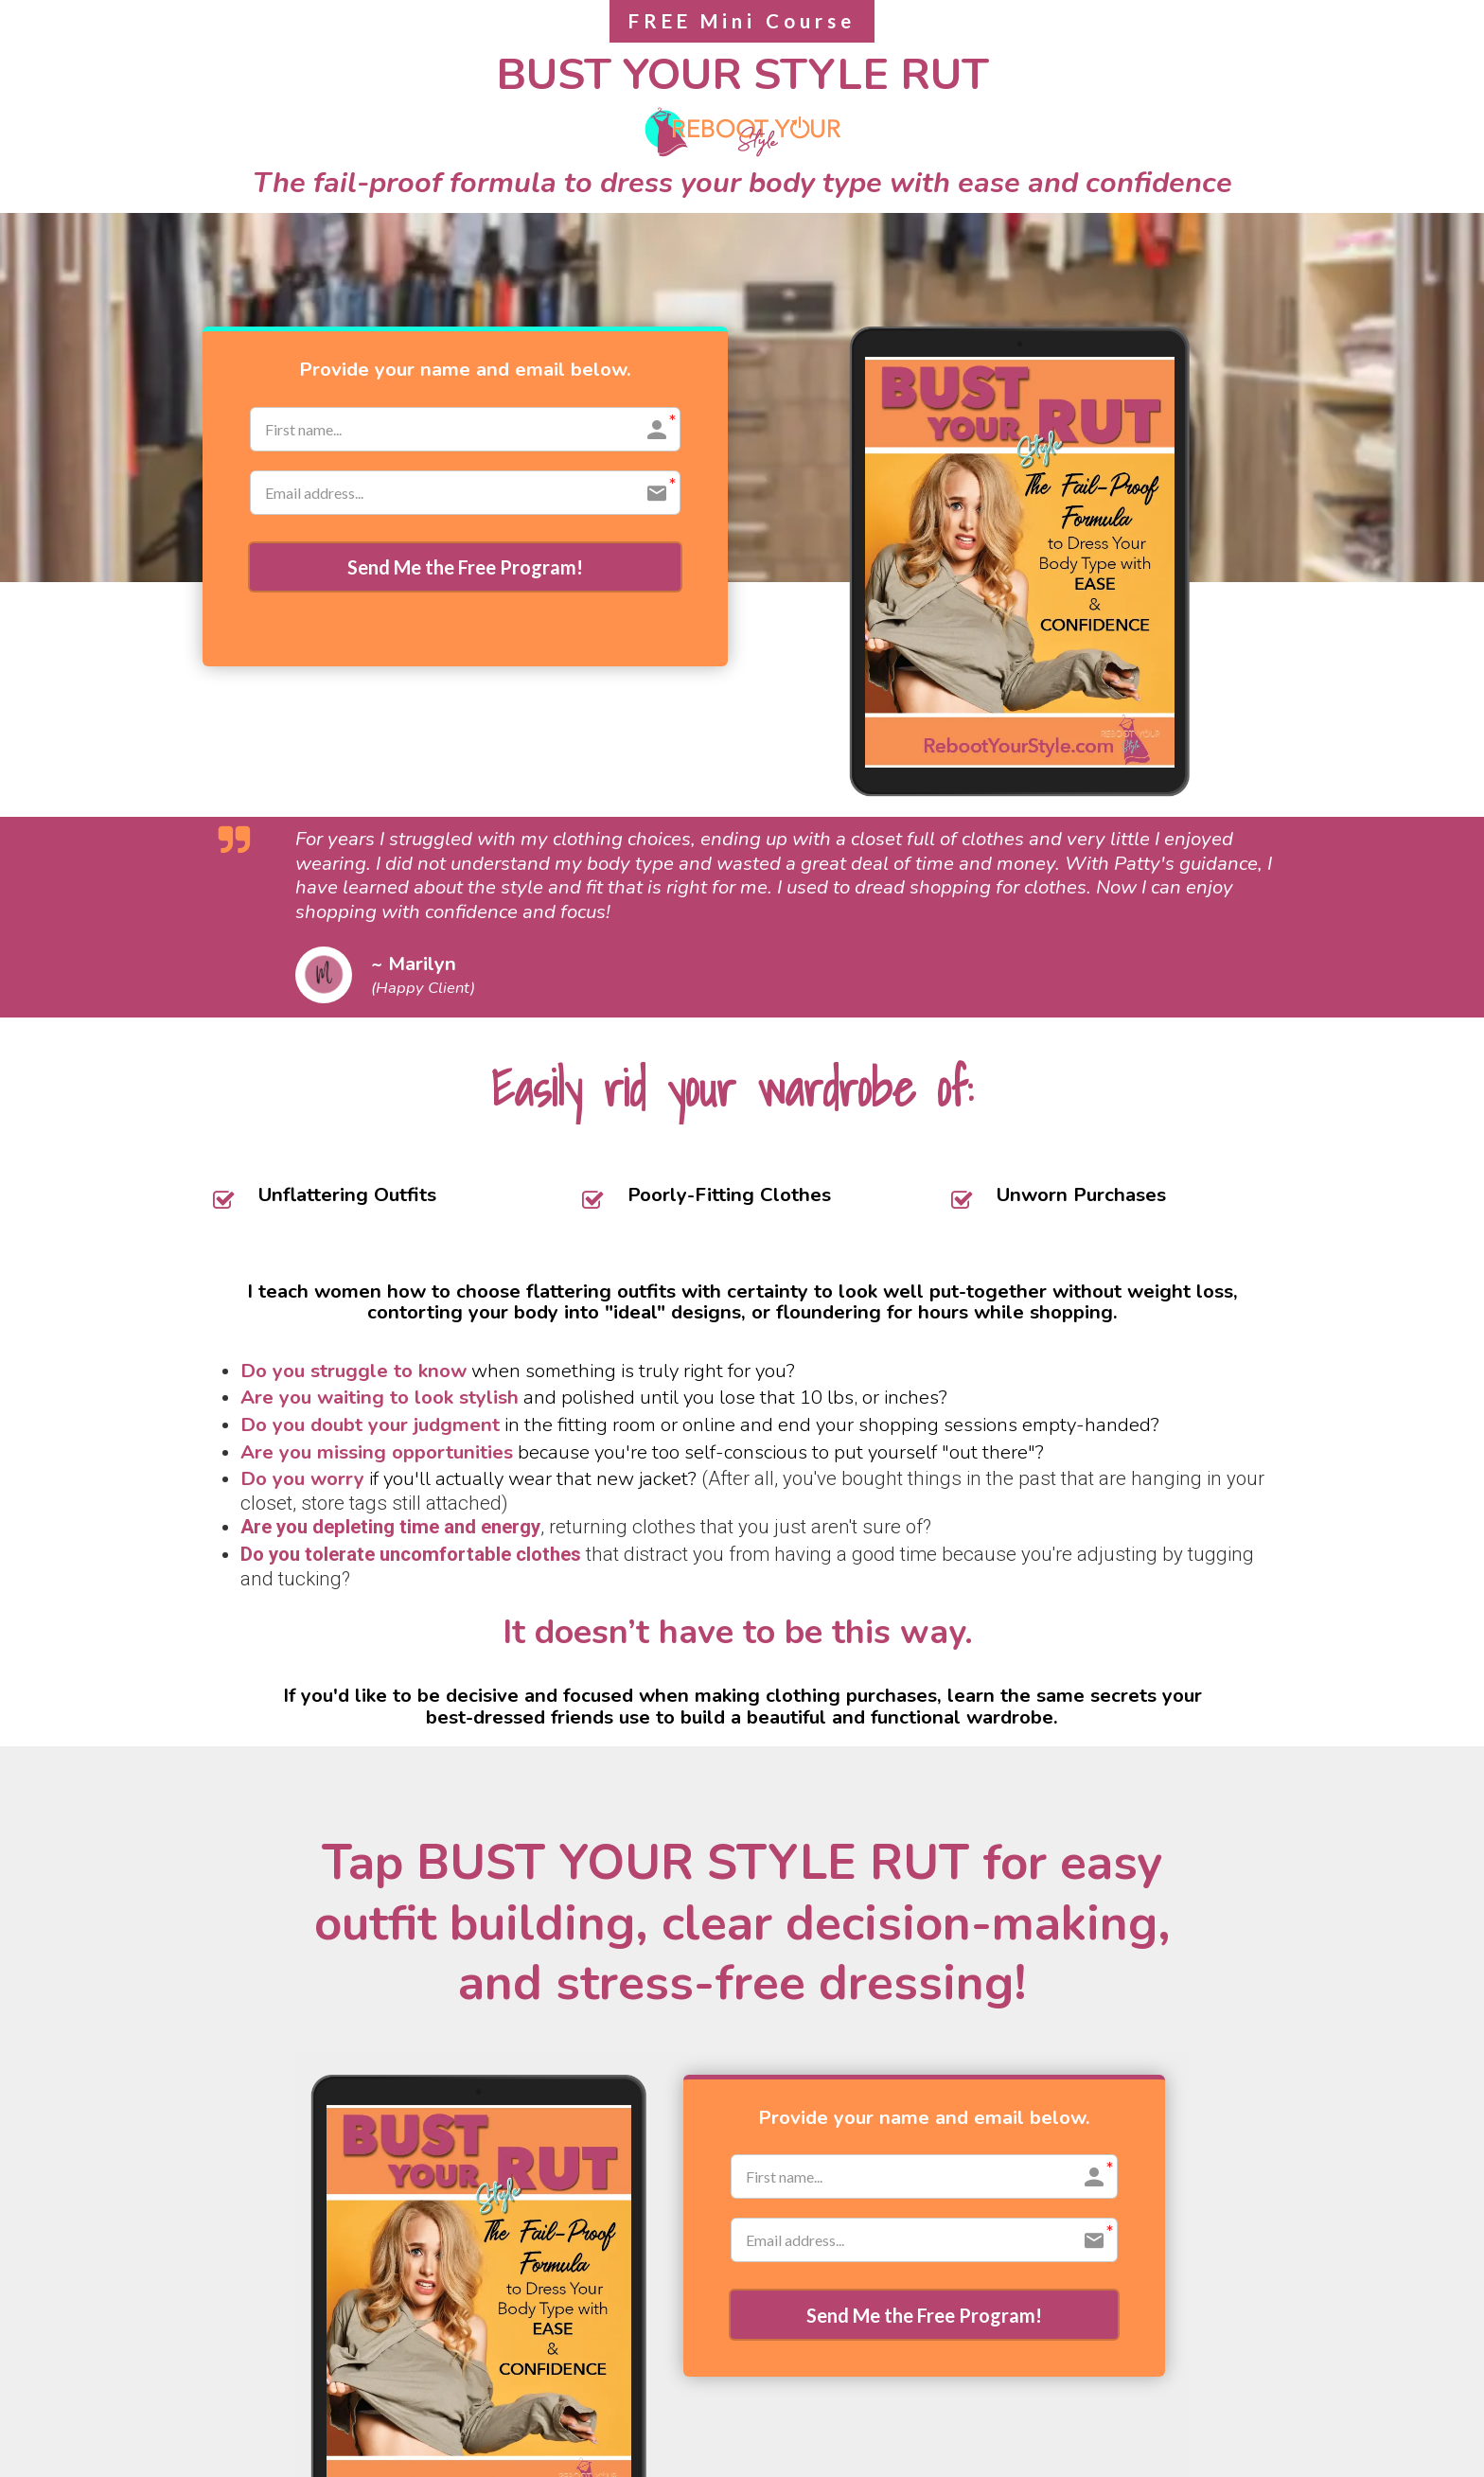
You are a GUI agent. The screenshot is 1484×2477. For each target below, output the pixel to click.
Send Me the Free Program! (465, 568)
